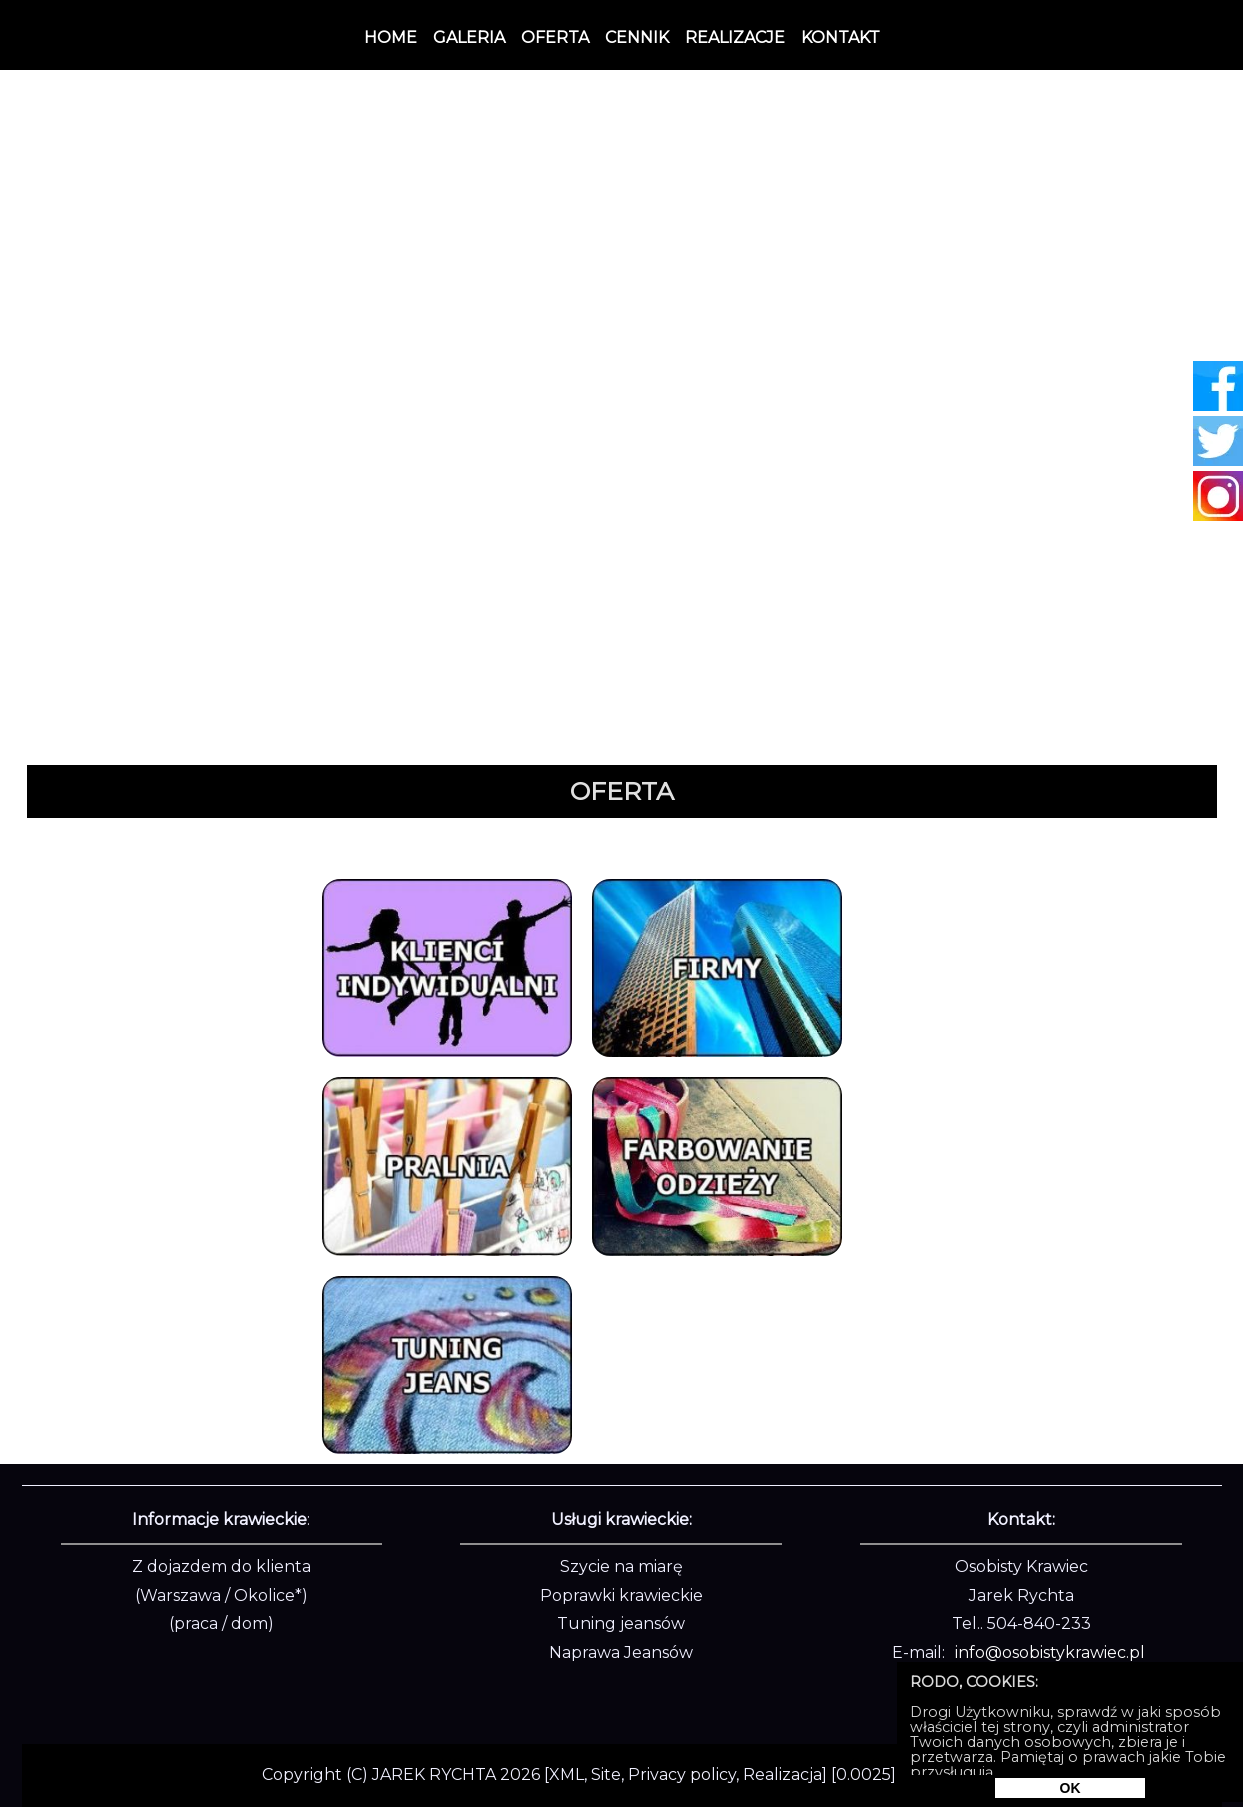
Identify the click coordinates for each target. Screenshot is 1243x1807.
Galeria (469, 37)
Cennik (637, 37)
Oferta (555, 37)
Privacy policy (682, 1774)
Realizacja (782, 1774)
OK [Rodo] (1070, 1788)
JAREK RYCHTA (434, 1774)
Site (606, 1774)
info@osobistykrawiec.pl (1050, 1652)
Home (390, 37)
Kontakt (840, 37)
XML (566, 1774)
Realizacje (735, 37)
